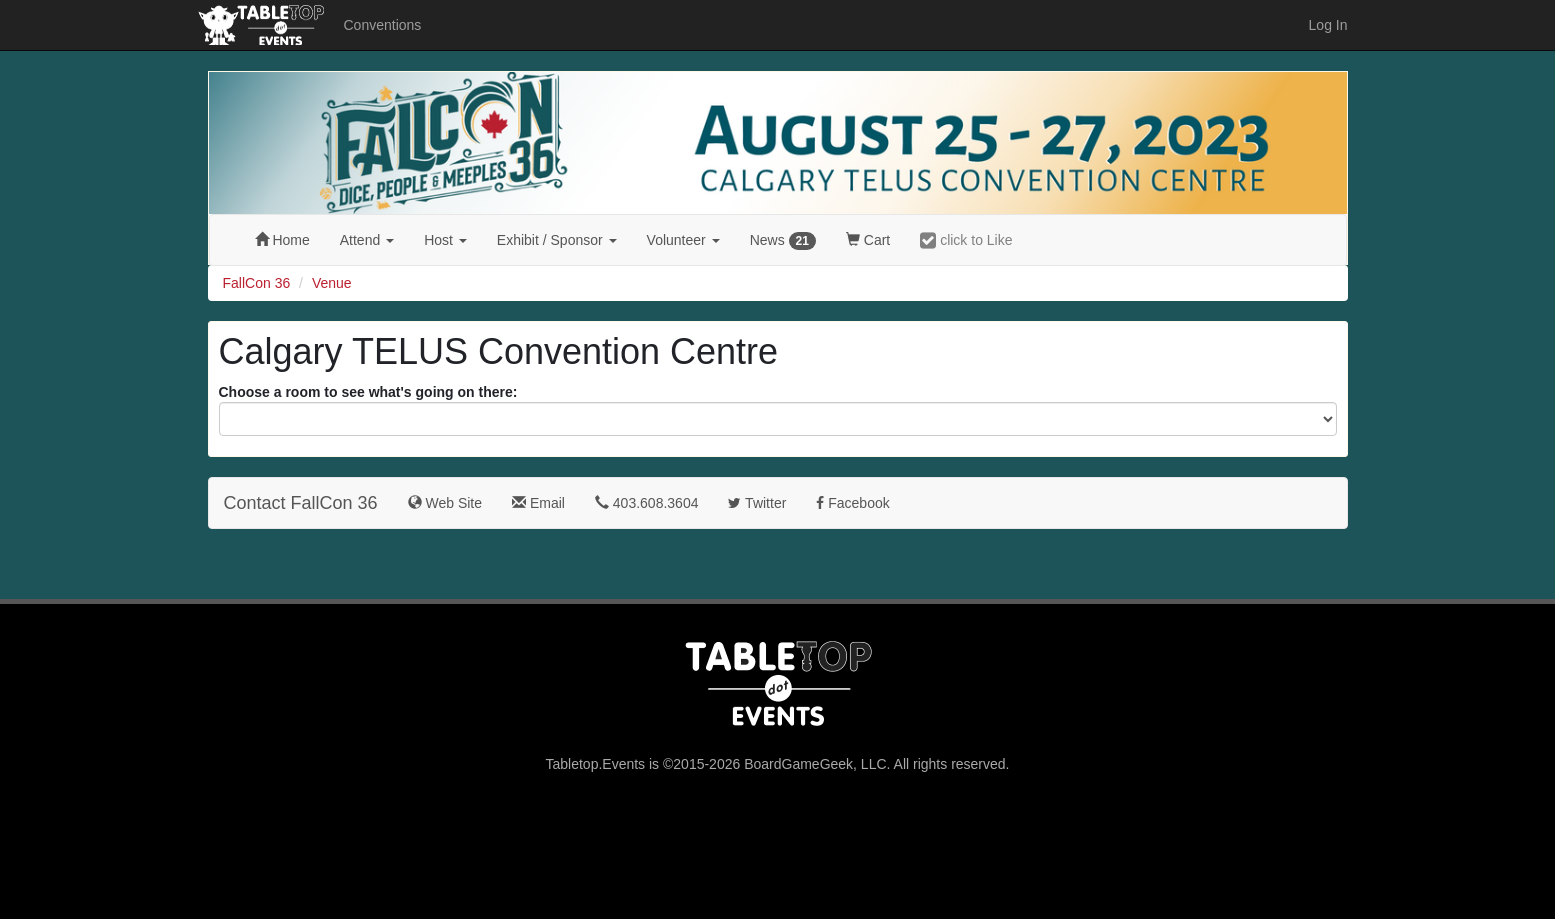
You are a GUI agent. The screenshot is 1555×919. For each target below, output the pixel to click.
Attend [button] (367, 240)
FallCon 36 (257, 283)
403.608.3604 (647, 503)
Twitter (757, 503)
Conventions (383, 25)
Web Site (445, 503)
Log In (1328, 25)
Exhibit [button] (557, 240)
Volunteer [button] (683, 240)
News (783, 241)
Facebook (852, 503)
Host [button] (445, 240)
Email (538, 503)
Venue (332, 283)
